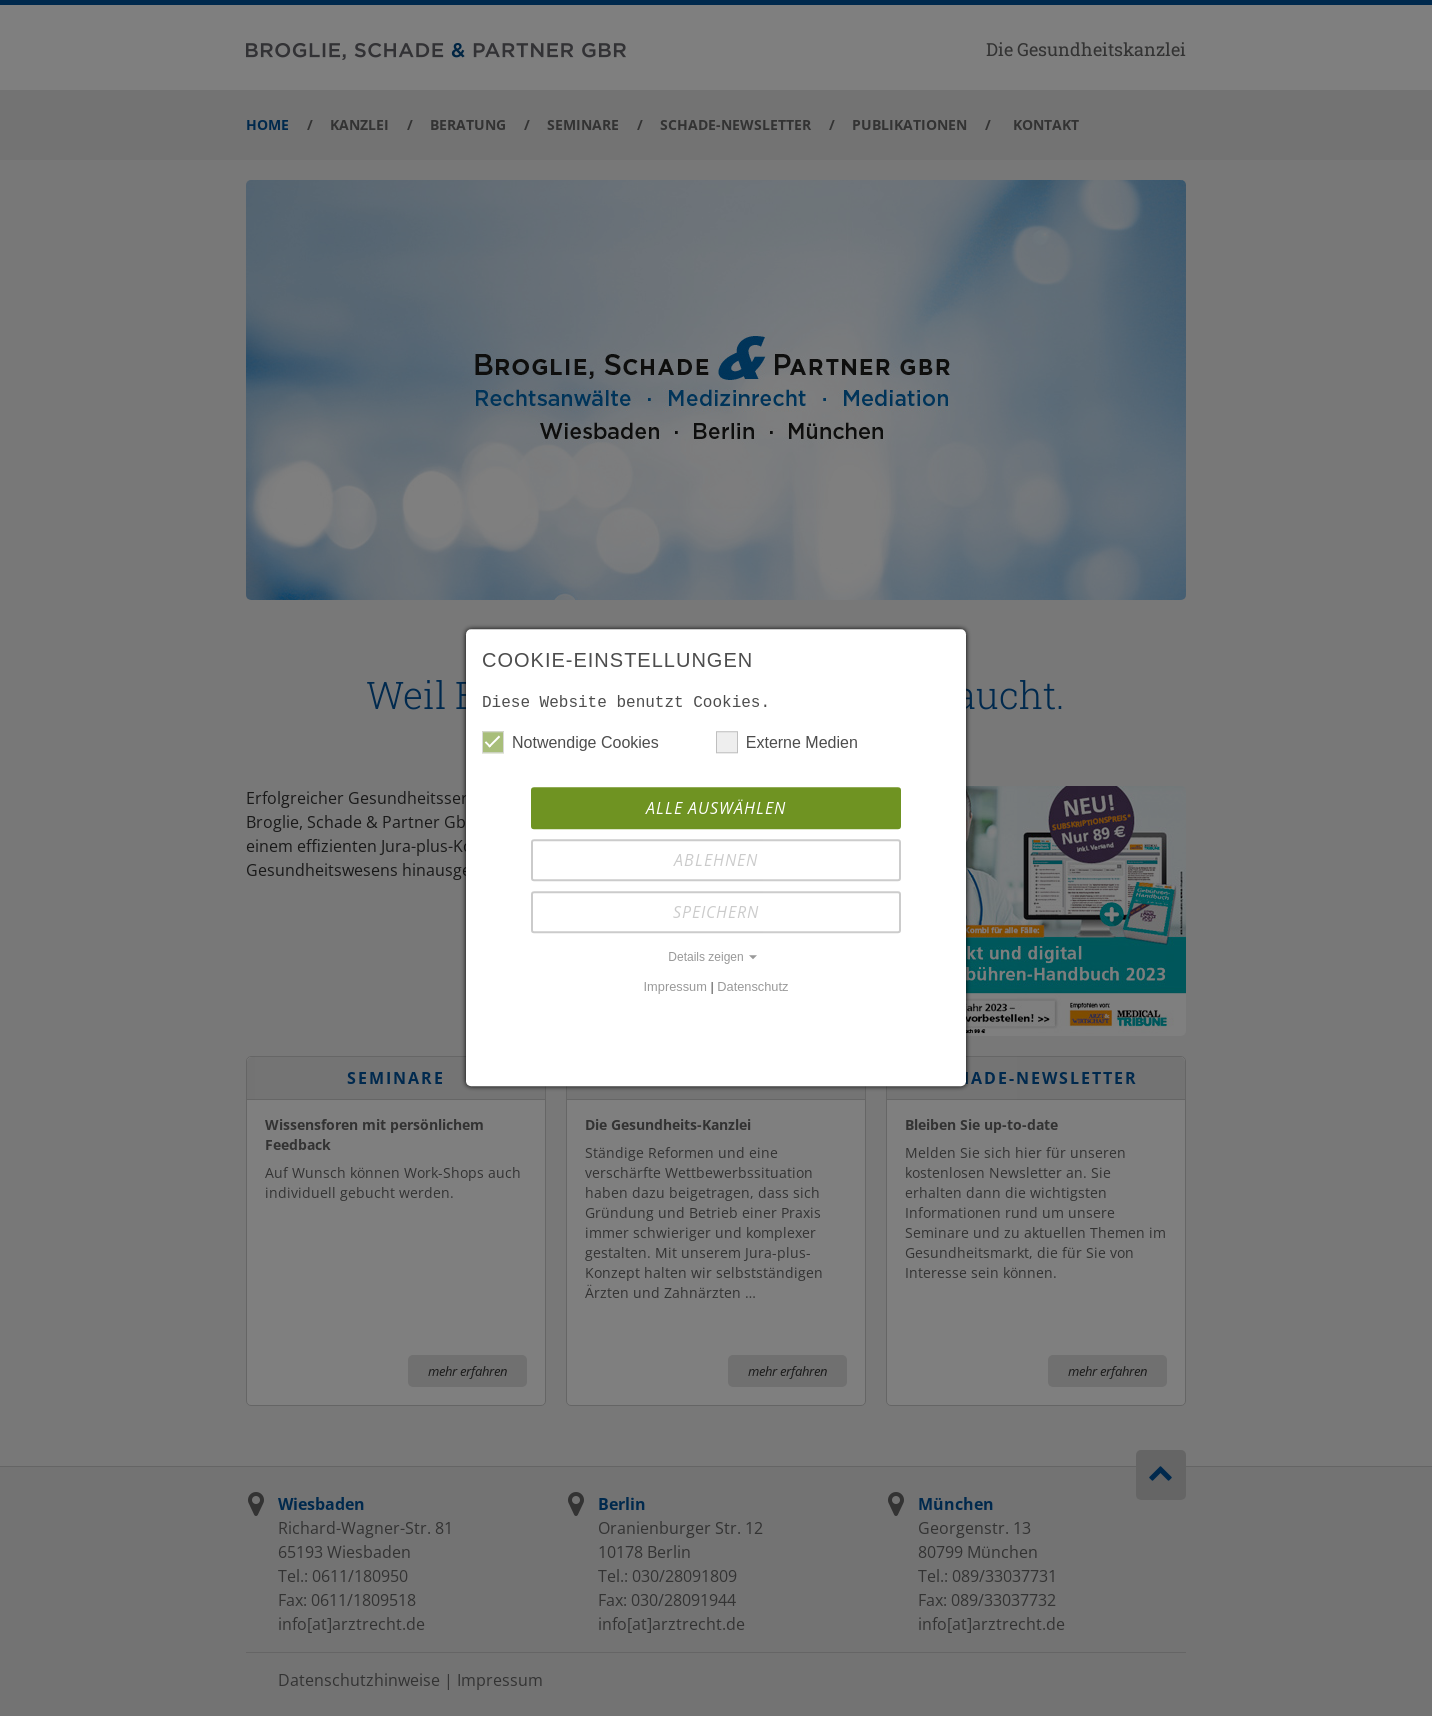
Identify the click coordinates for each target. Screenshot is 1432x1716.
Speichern (716, 916)
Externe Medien (787, 746)
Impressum (675, 990)
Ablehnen (716, 864)
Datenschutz (752, 990)
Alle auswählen (716, 812)
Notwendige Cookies (570, 746)
